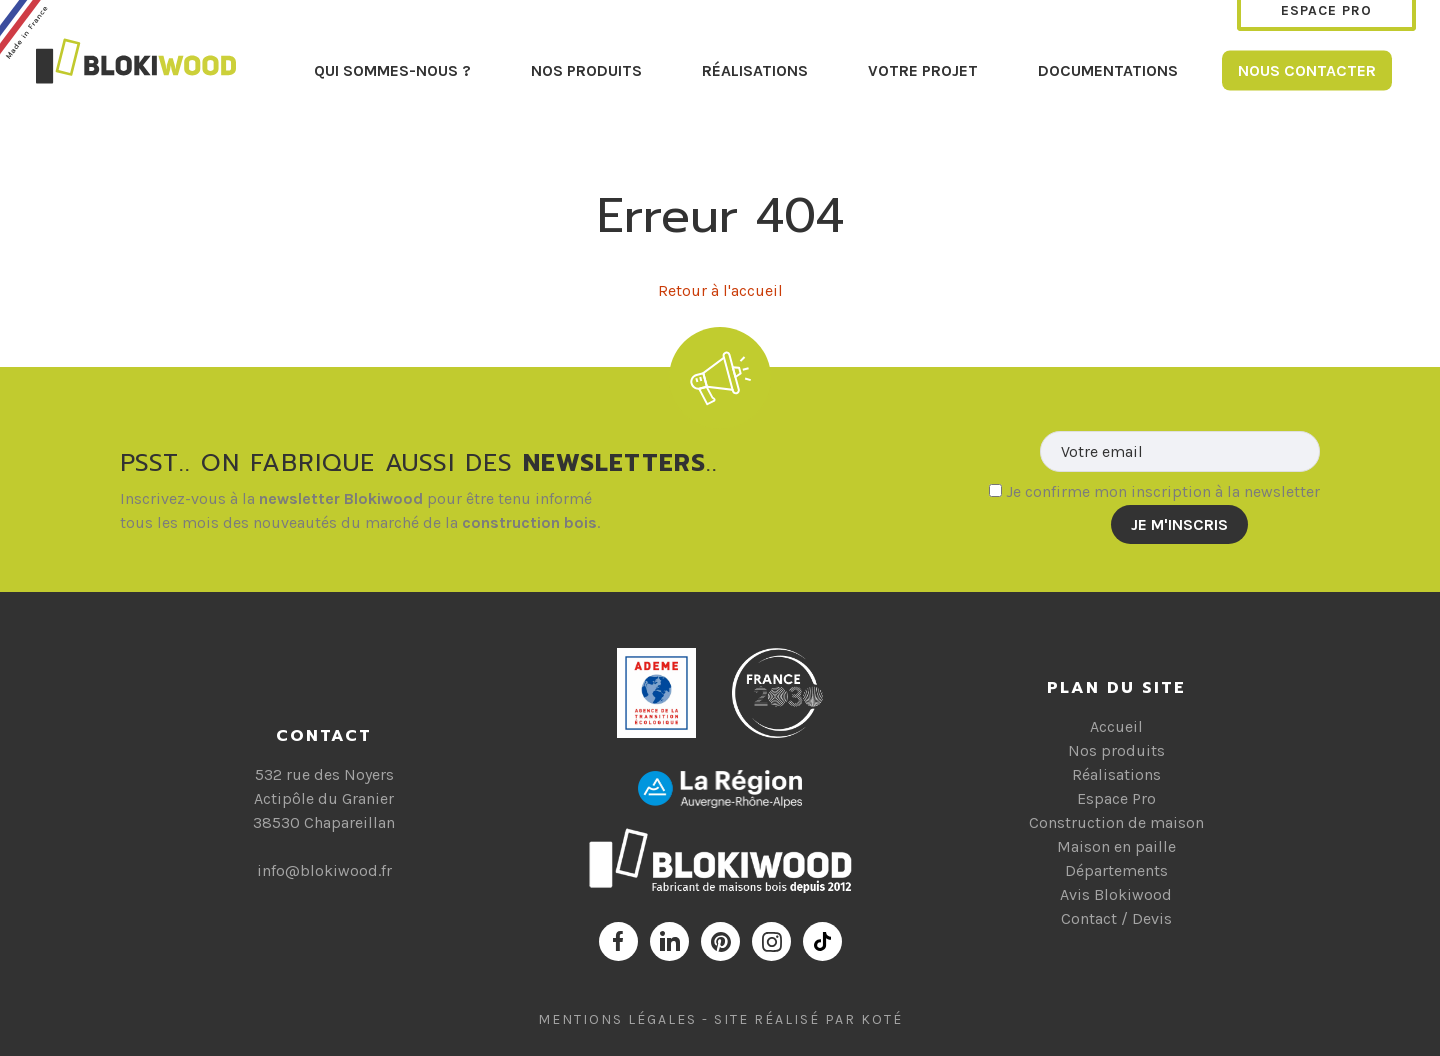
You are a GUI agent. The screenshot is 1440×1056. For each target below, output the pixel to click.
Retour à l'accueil (720, 290)
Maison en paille (1116, 846)
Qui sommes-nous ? (392, 69)
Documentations (1108, 69)
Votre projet (923, 69)
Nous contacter (1307, 69)
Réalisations (755, 69)
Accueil (1116, 726)
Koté (882, 1019)
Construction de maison (1116, 822)
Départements (1116, 870)
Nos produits (586, 69)
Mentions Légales (617, 1019)
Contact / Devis (1116, 918)
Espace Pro (1116, 798)
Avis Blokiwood (1116, 894)
